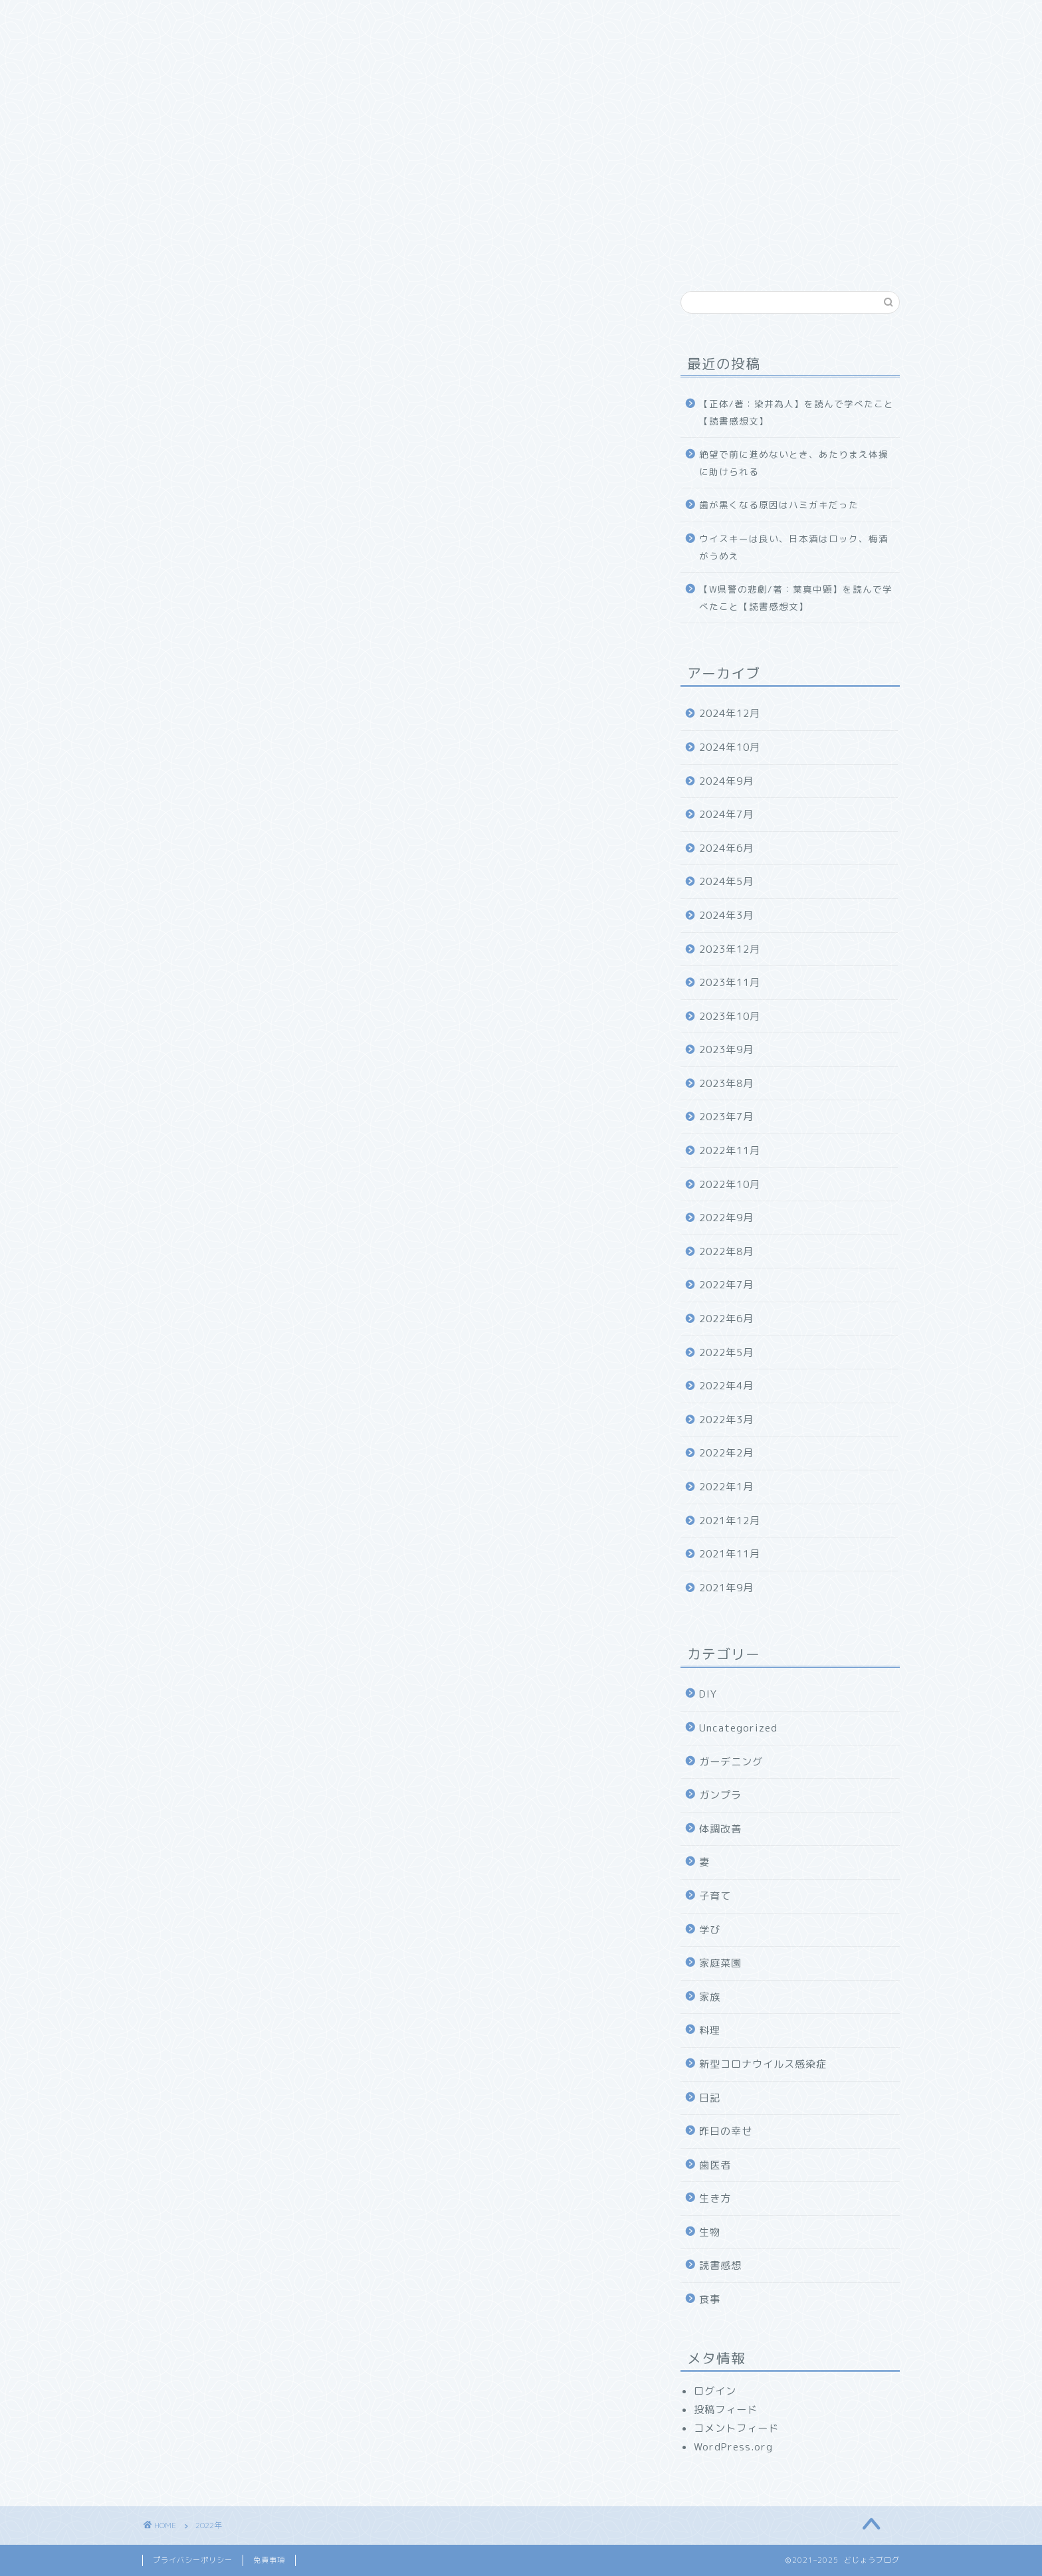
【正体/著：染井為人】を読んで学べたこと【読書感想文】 (796, 412)
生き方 (715, 2198)
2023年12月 (729, 949)
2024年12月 (729, 713)
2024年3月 (726, 915)
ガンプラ (720, 1795)
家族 (375, 18)
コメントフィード (736, 2428)
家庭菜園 (720, 1963)
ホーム (174, 18)
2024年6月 (726, 848)
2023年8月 (726, 1083)
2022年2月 (726, 1453)
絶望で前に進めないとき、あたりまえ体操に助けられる (793, 463)
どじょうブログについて (277, 18)
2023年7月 (726, 1117)
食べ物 (433, 18)
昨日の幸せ (725, 2131)
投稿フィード (726, 2410)
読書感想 (720, 2265)
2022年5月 (726, 1352)
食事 (709, 2299)
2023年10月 (729, 1016)
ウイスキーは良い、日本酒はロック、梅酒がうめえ (793, 547)
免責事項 (269, 2560)
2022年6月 (726, 1319)
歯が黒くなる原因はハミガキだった (779, 504)
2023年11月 (729, 982)
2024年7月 (726, 814)
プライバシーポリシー (193, 2560)
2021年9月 (726, 1588)
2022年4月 (726, 1386)
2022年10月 (729, 1184)
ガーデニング (731, 1762)
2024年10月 (729, 747)
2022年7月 (726, 1285)
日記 (709, 2098)
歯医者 (715, 2165)
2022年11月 (729, 1150)
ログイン (715, 2391)
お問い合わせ (584, 18)
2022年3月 (726, 1420)
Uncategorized (738, 1728)
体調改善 (720, 1829)
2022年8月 (726, 1251)
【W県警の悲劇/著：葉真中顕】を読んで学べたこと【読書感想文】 (795, 598)
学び (709, 1930)
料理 (709, 2030)
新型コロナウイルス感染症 (763, 2064)
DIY (708, 1694)
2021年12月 (729, 1521)
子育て (715, 1896)
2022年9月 (726, 1218)
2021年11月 (729, 1554)
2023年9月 (726, 1049)
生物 (709, 2232)
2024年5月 (726, 881)
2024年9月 (726, 781)
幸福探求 (501, 18)
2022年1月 (726, 1487)
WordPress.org (733, 2447)
